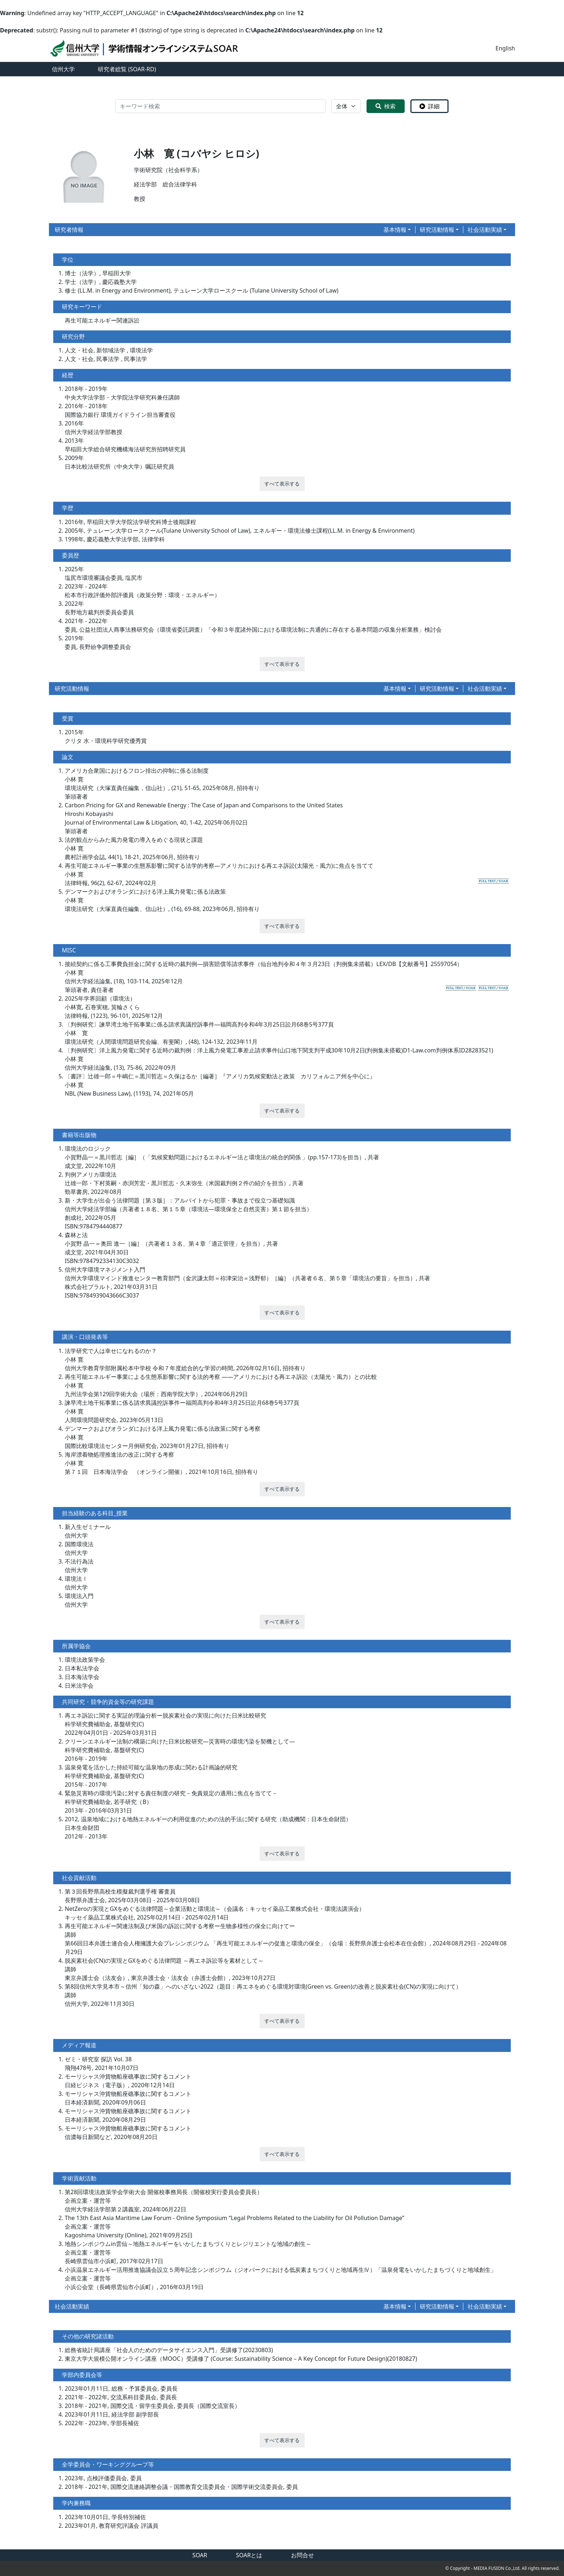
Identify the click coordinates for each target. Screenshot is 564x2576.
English (505, 48)
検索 (386, 106)
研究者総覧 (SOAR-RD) (127, 69)
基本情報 (394, 230)
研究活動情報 (437, 230)
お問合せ (302, 2555)
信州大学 (63, 69)
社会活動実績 (485, 230)
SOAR (199, 2555)
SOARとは (249, 2555)
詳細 (429, 106)
